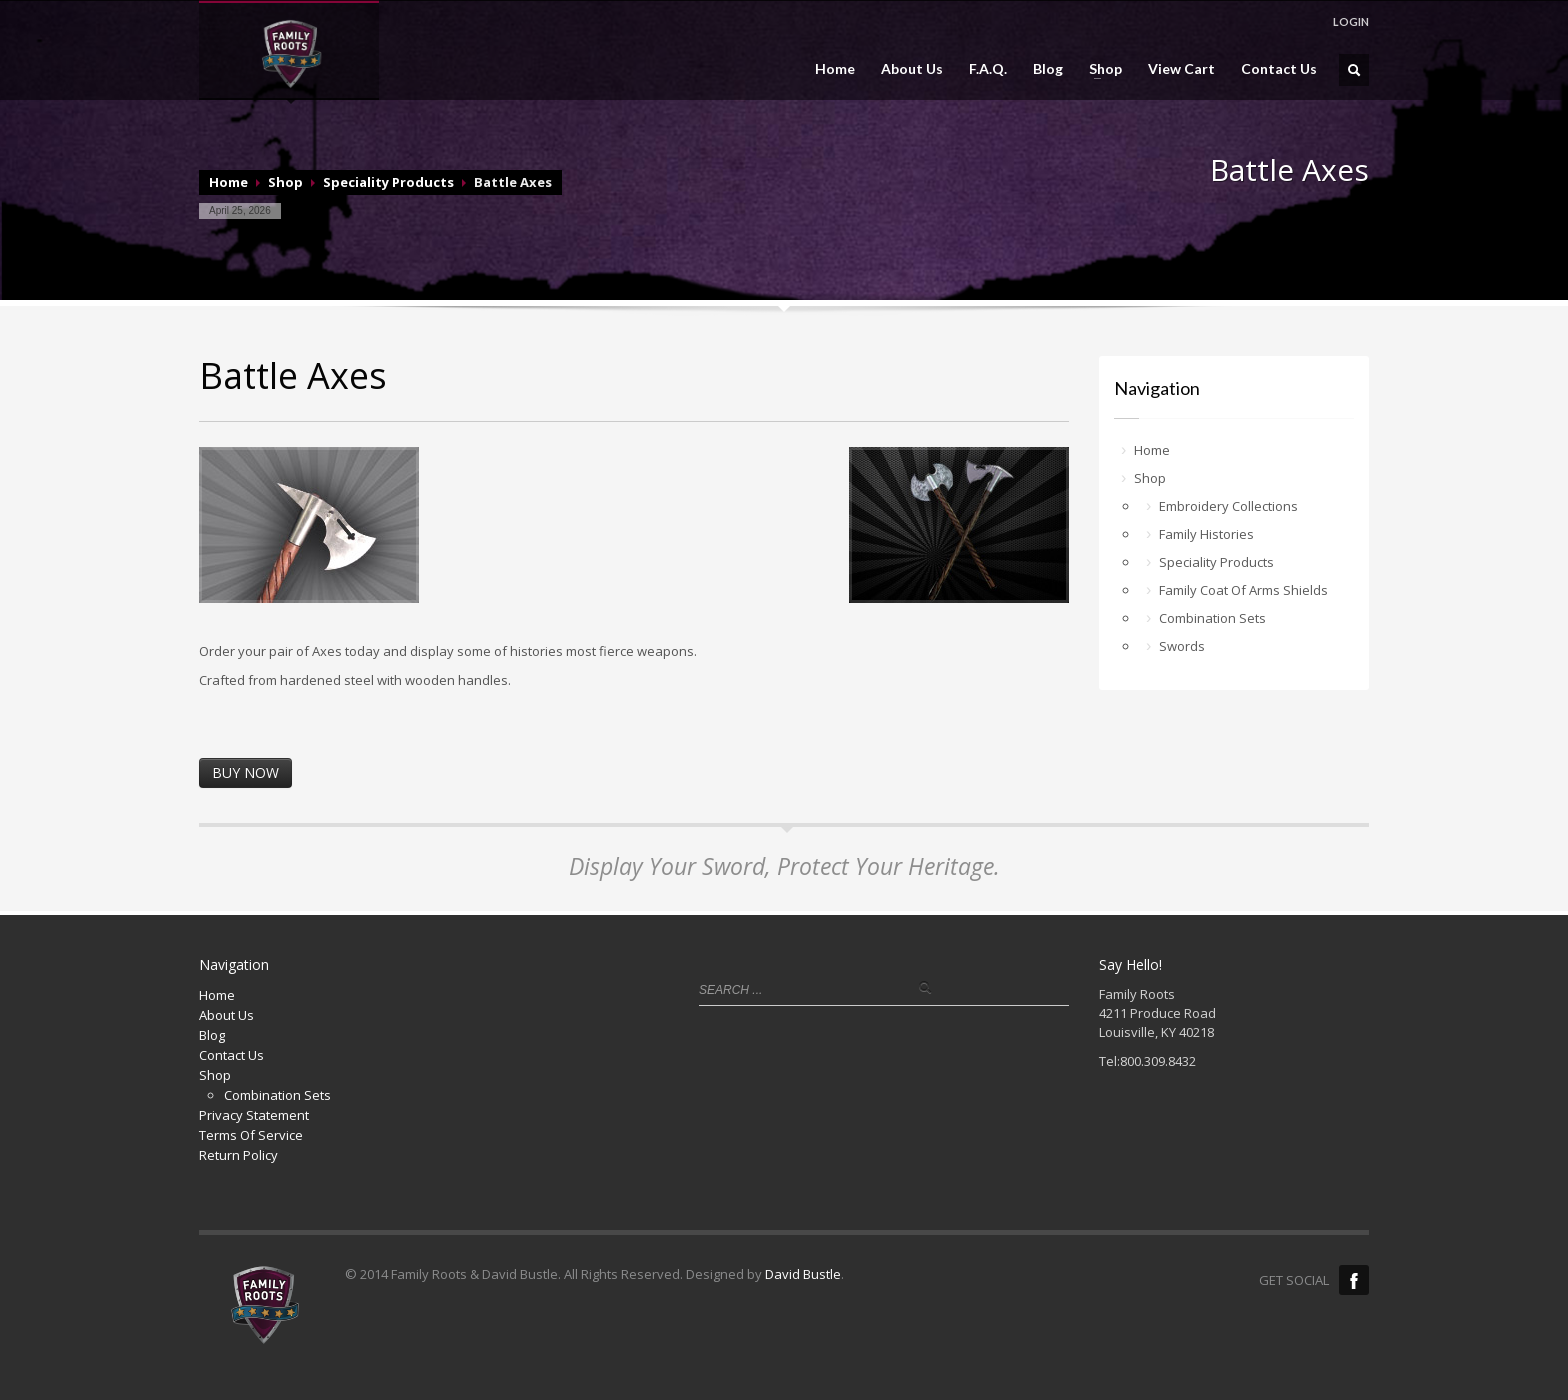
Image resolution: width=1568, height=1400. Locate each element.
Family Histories (1206, 534)
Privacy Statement (254, 1115)
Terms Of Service (251, 1135)
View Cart (1181, 69)
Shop (1099, 69)
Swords (1182, 646)
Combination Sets (1212, 618)
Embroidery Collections (1228, 506)
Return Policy (238, 1155)
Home (835, 69)
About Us (912, 69)
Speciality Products (388, 182)
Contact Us (1279, 69)
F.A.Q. (988, 69)
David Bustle (803, 1274)
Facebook (1354, 1280)
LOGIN (1351, 21)
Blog (1048, 69)
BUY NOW (245, 772)
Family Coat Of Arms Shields (1243, 590)
